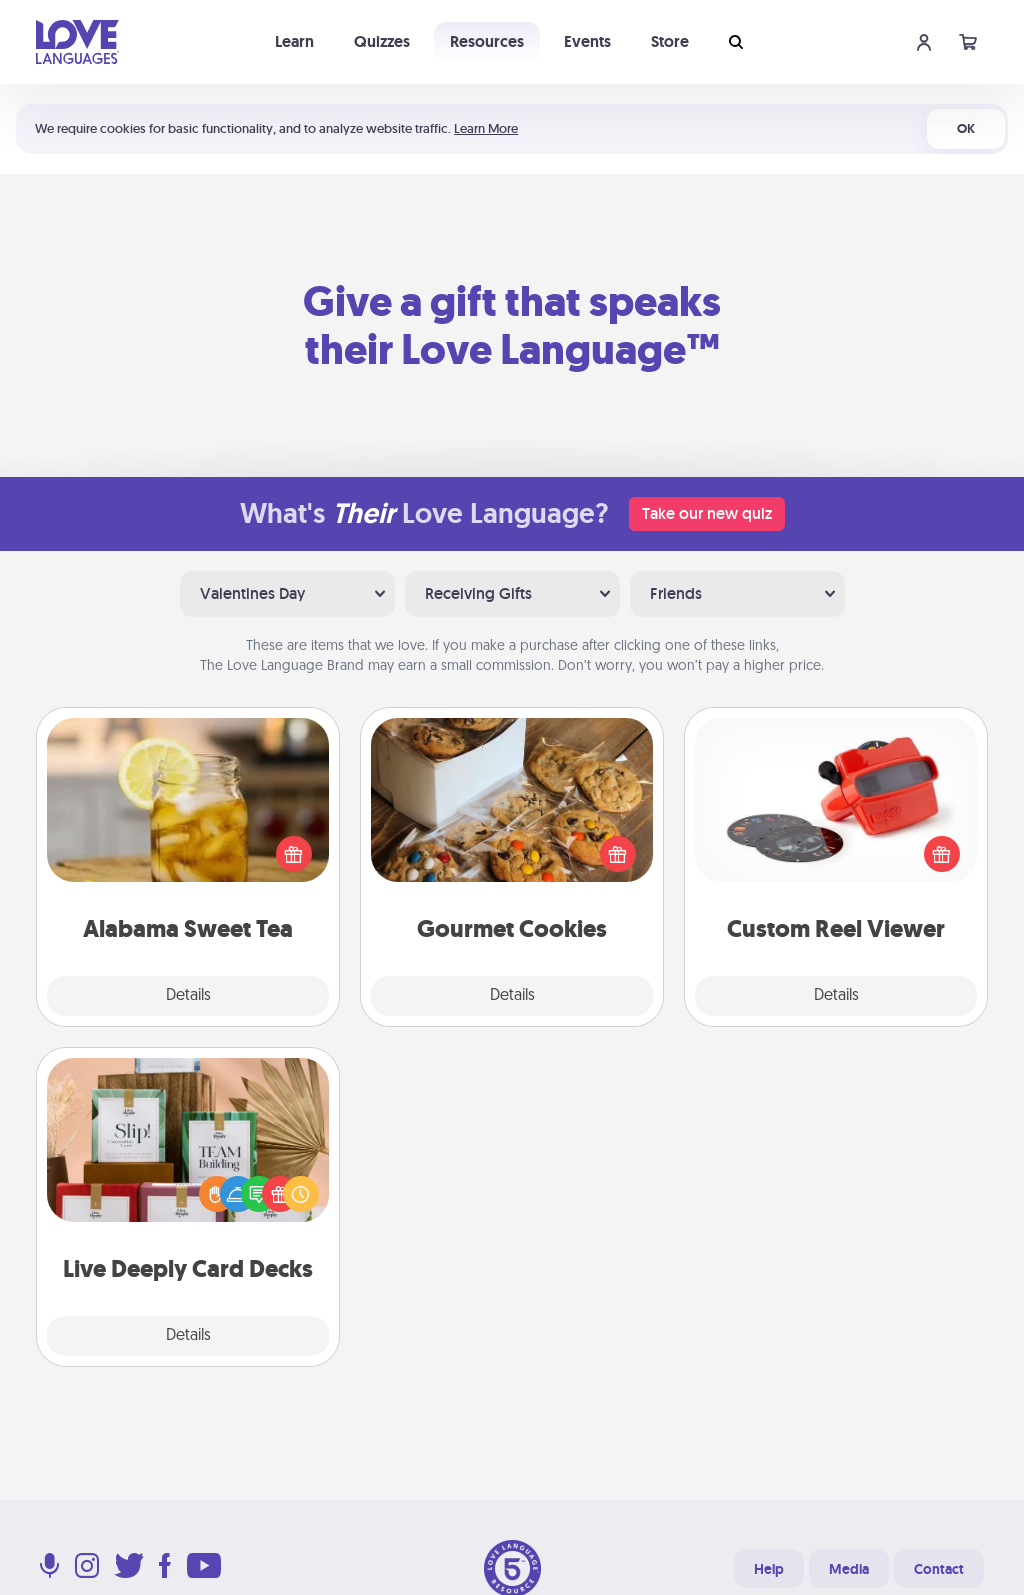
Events (587, 41)
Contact (939, 1569)
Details (188, 996)
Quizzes (382, 41)
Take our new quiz (707, 513)
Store (670, 41)
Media (849, 1569)
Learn (294, 41)
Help (769, 1569)
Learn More (486, 128)
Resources (487, 41)
